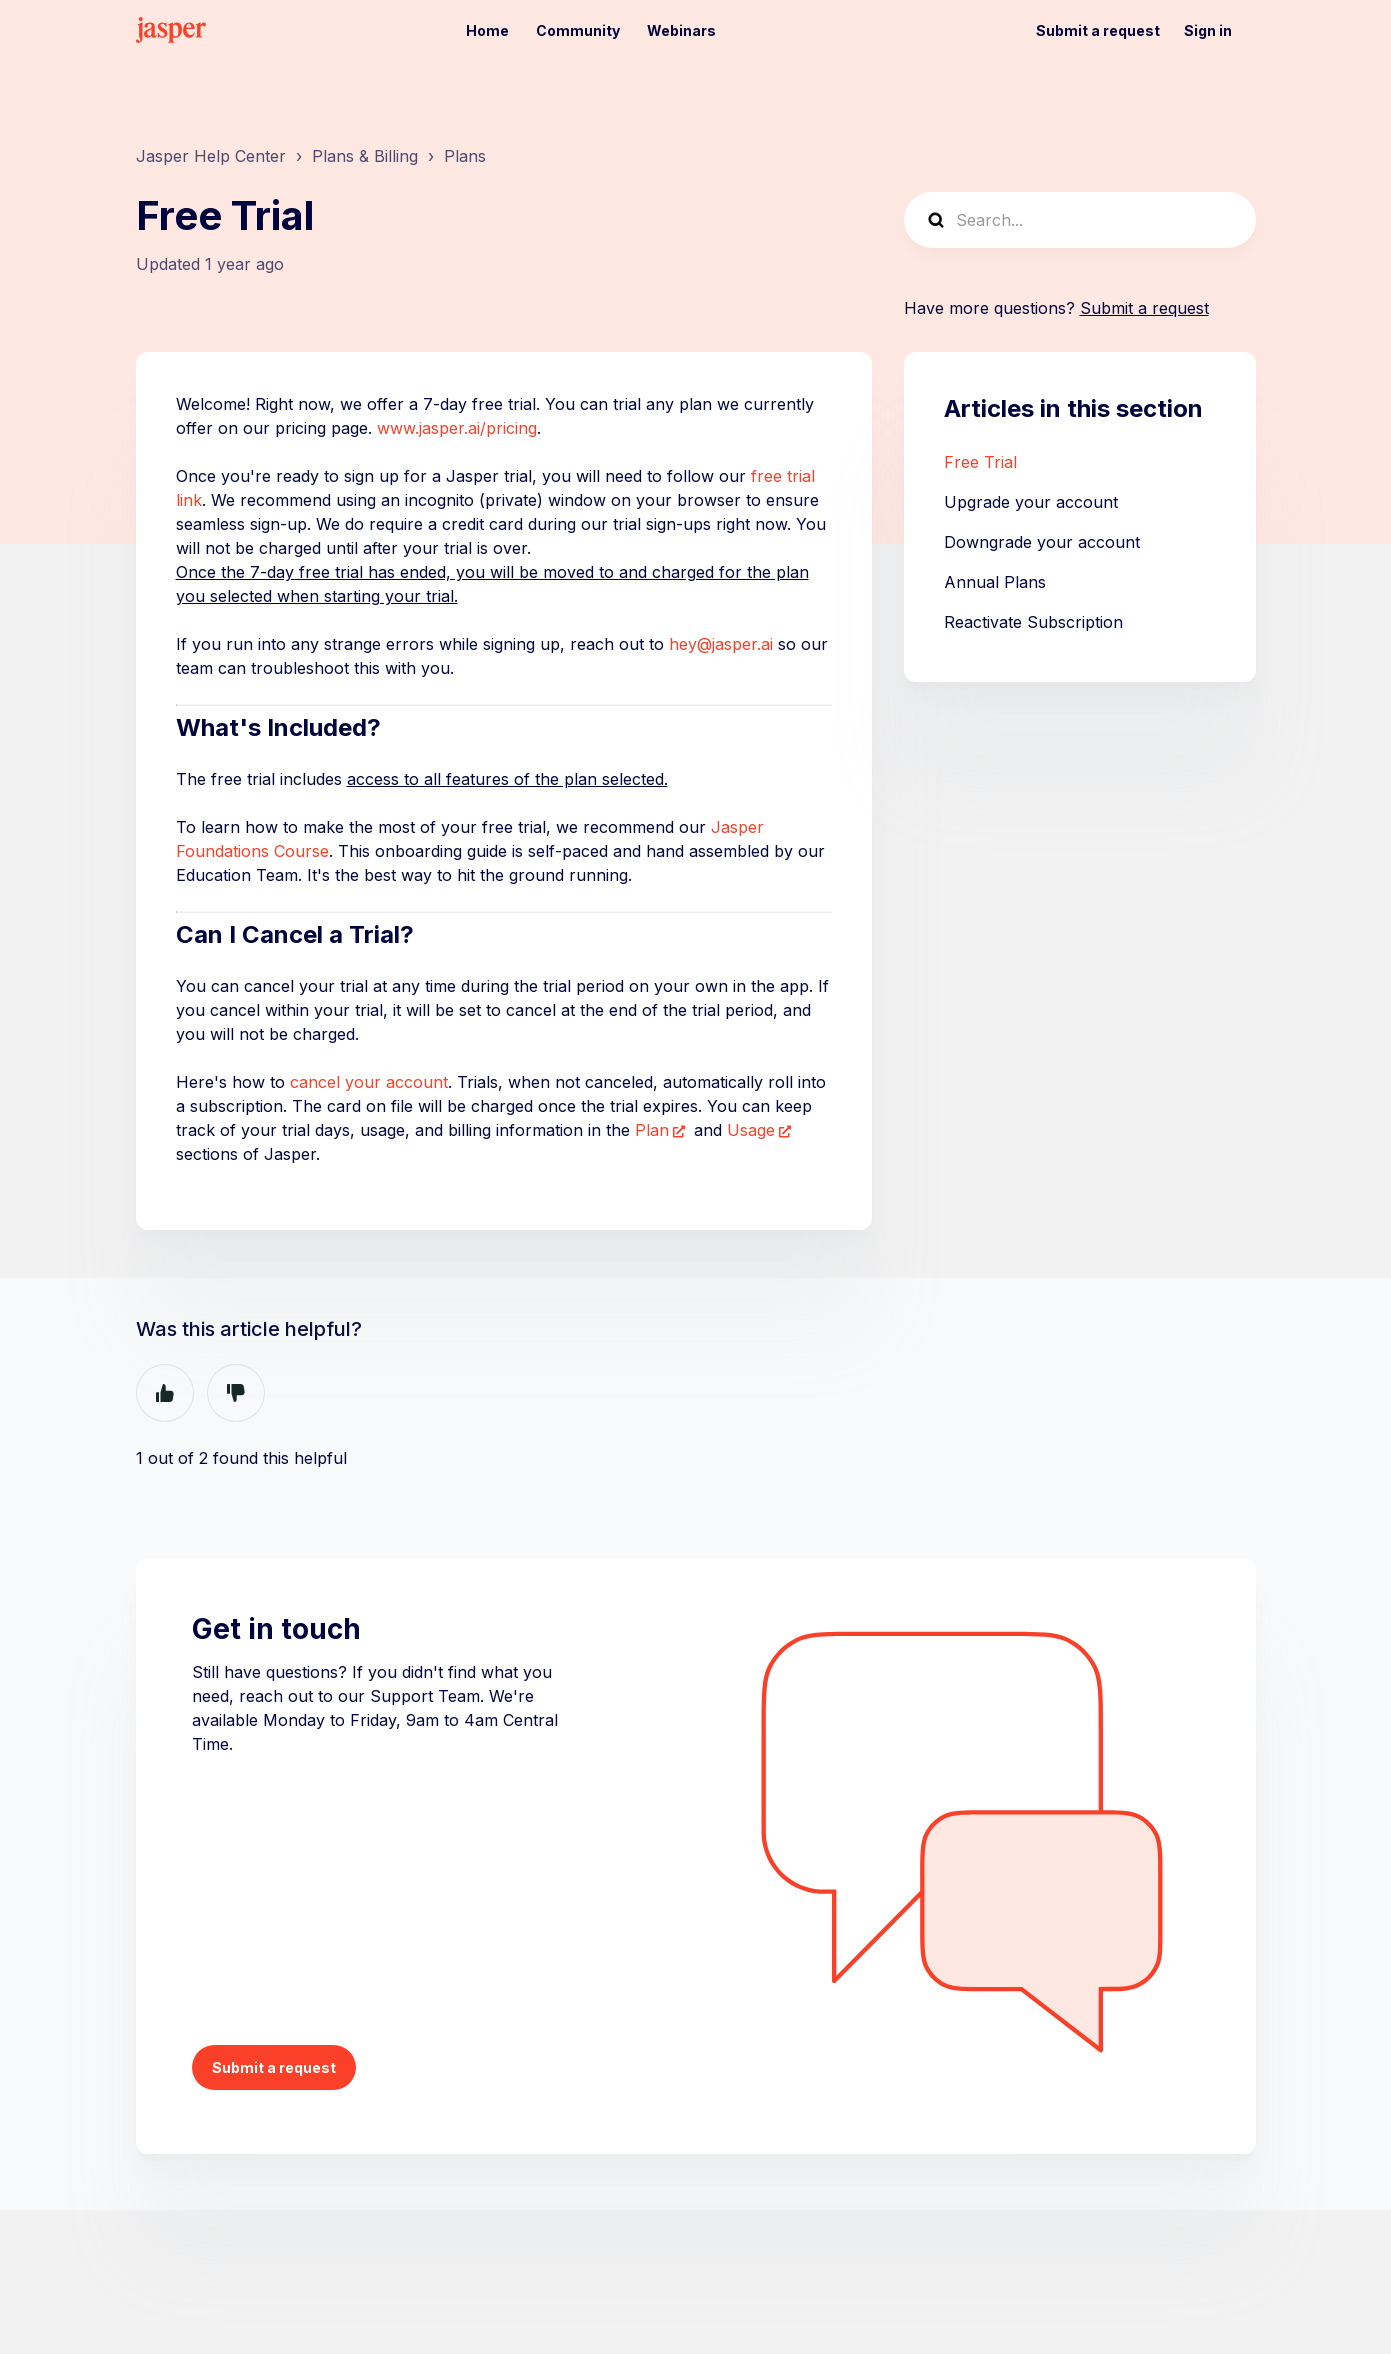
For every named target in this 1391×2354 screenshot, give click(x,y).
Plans (465, 156)
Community (578, 30)
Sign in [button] (1208, 30)
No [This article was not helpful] (236, 1393)
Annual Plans (995, 582)
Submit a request (1098, 30)
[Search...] (1080, 220)
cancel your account (369, 1082)
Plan (652, 1130)
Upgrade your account (1031, 502)
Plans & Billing (365, 156)
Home (487, 30)
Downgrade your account (1042, 542)
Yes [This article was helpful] (165, 1393)
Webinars (681, 30)
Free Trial (980, 462)
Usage (751, 1130)
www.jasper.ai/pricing (457, 428)
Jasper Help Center (211, 156)
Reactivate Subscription (1033, 622)
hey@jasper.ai (721, 644)
